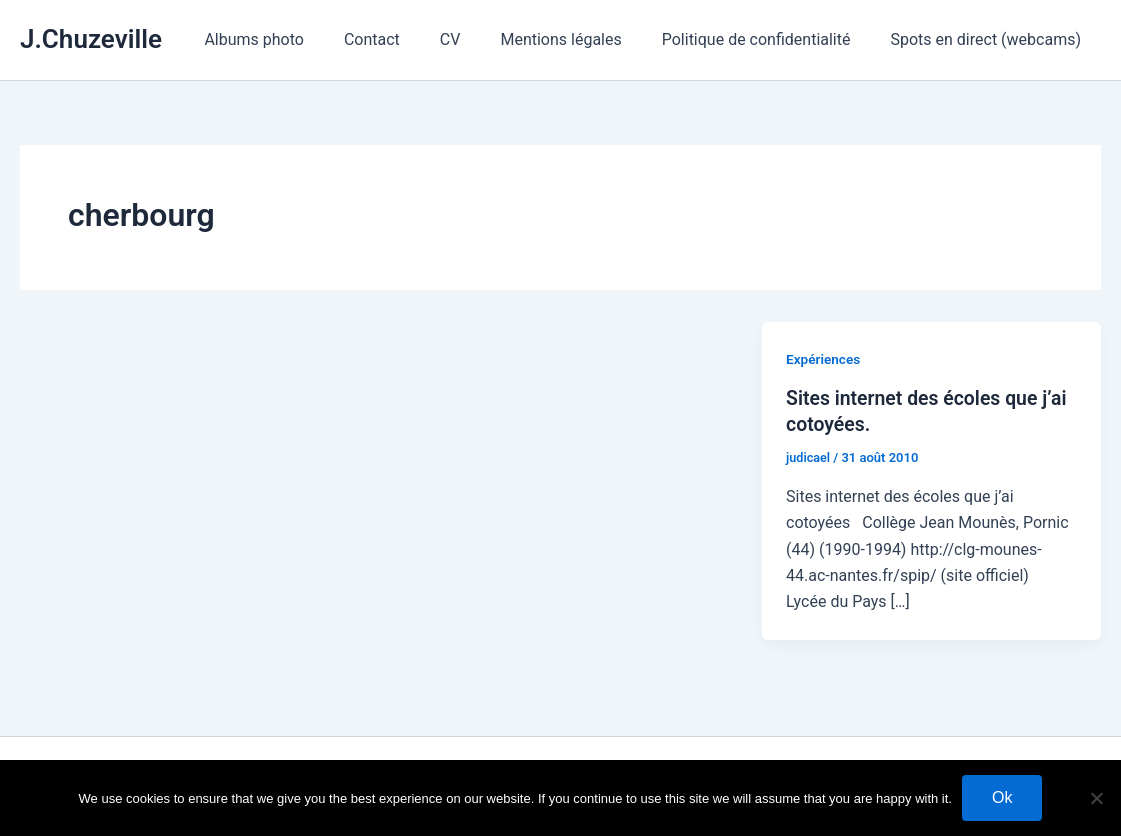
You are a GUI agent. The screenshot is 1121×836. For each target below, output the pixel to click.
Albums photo (298, 39)
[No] (1096, 798)
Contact (408, 39)
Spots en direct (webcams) (989, 39)
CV (478, 39)
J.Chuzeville (91, 39)
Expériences (824, 359)
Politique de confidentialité (768, 39)
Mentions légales (580, 39)
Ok (1002, 797)
